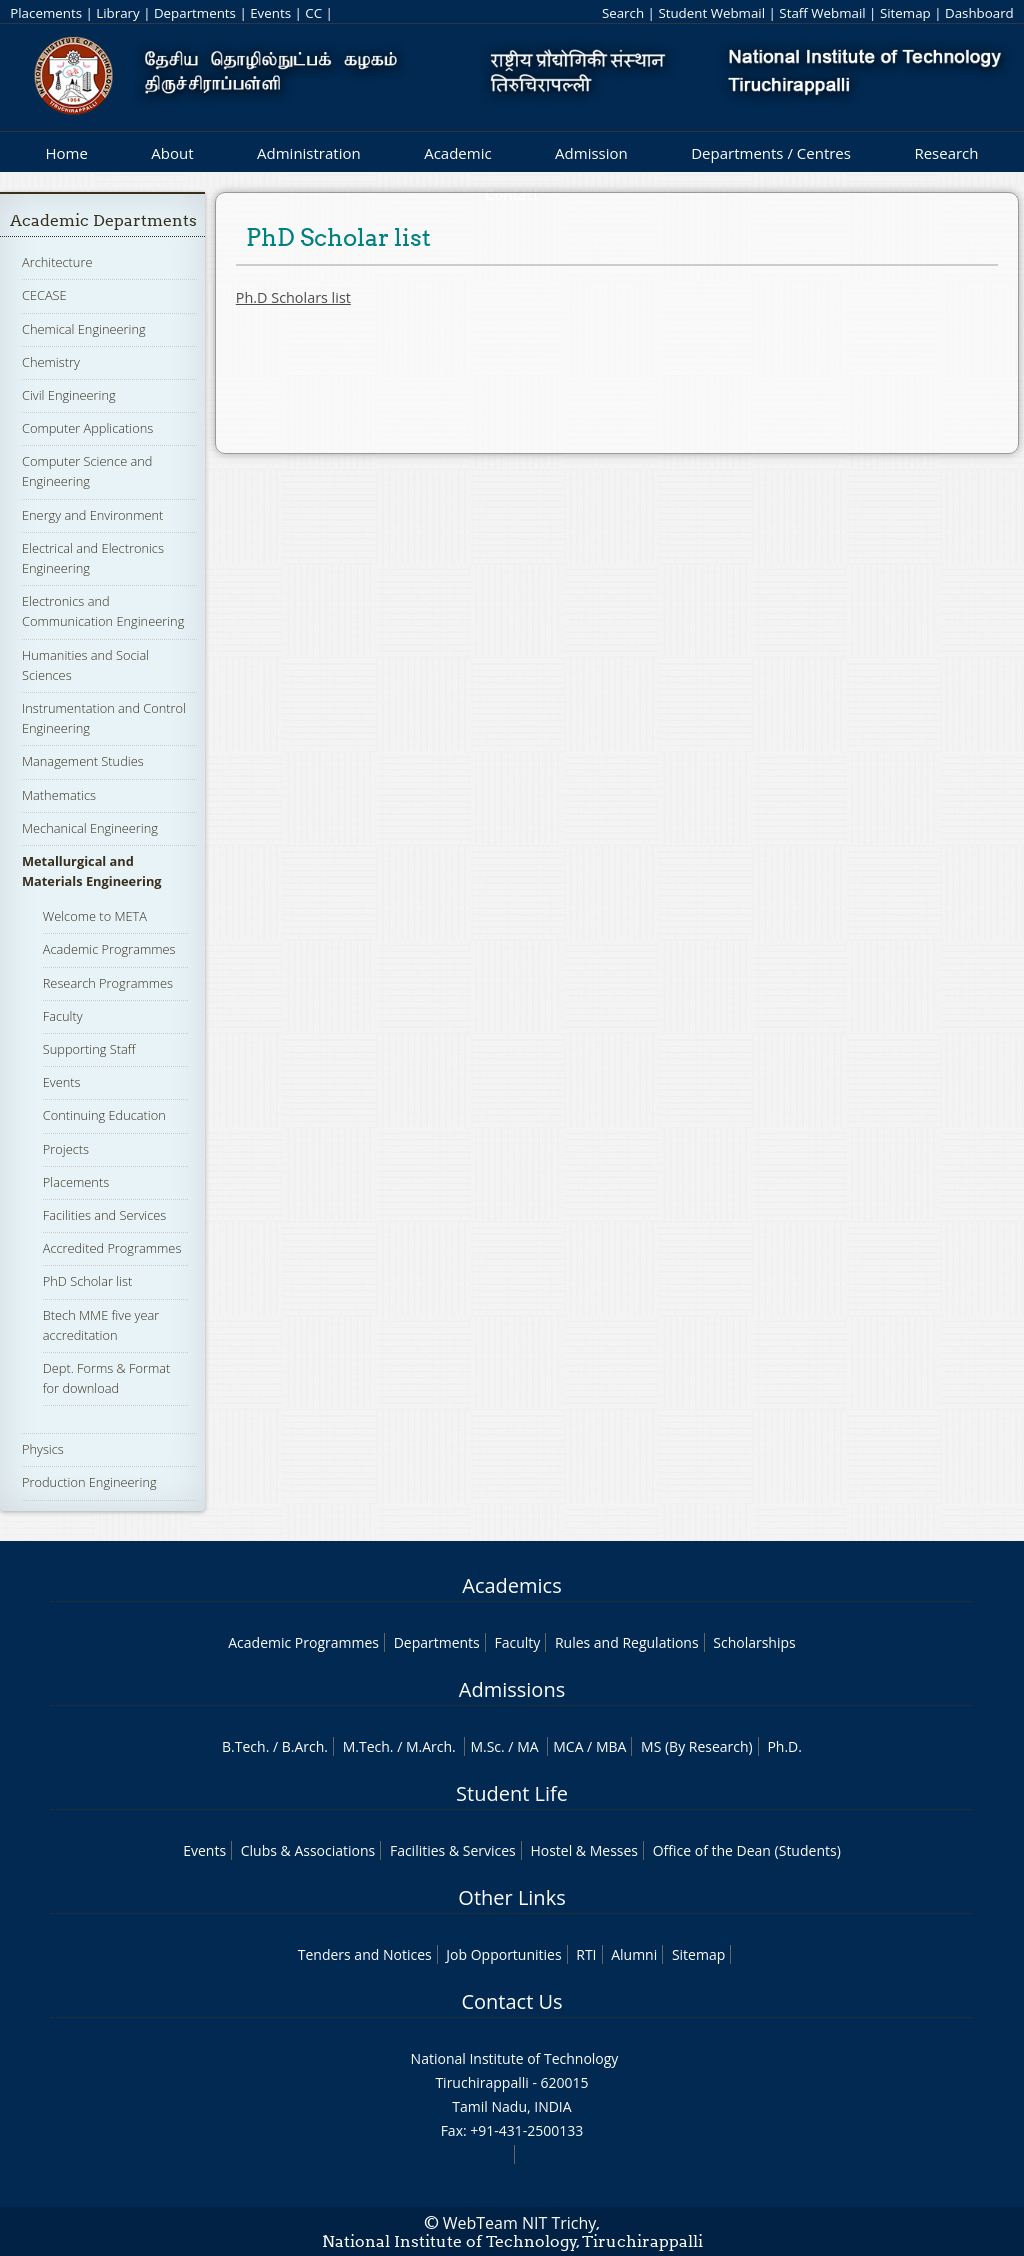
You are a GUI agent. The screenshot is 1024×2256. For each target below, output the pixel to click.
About (172, 153)
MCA (568, 1746)
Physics (43, 1449)
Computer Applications (87, 428)
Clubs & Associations (308, 1850)
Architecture (57, 262)
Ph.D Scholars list (293, 297)
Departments (195, 13)
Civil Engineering (69, 395)
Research (946, 153)
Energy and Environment (92, 515)
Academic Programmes (109, 949)
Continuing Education (104, 1115)
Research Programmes (108, 983)
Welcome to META (95, 916)
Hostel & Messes (584, 1850)
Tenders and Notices (365, 1954)
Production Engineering (89, 1482)
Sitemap (905, 13)
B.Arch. (305, 1746)
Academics (511, 1585)
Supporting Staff (89, 1049)
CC (313, 13)
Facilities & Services (453, 1850)
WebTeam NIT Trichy (520, 2223)
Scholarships (754, 1642)
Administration (309, 153)
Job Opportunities (503, 1954)
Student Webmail (711, 13)
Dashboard (979, 13)
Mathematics (59, 795)
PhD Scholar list (88, 1281)
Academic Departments (103, 220)
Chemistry (51, 362)
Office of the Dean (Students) (747, 1850)
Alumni (634, 1954)
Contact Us (511, 2001)
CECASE (44, 295)
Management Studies (83, 761)
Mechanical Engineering (90, 828)
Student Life (512, 1793)
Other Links (511, 1897)
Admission (591, 153)
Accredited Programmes (112, 1248)
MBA (611, 1746)
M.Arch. (431, 1746)
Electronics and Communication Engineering (103, 611)
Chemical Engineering (84, 329)
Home (66, 153)
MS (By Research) (697, 1746)
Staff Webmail (822, 13)
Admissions (512, 1689)
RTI (586, 1954)
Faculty (63, 1016)
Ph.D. (784, 1746)
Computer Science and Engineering (87, 471)
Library (117, 13)
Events (270, 13)
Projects (66, 1149)
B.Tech (244, 1746)
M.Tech (366, 1746)
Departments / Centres (771, 153)
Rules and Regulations (627, 1642)
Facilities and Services (105, 1215)
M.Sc (485, 1746)
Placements (46, 13)
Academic (457, 153)
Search (623, 13)
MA (527, 1746)
